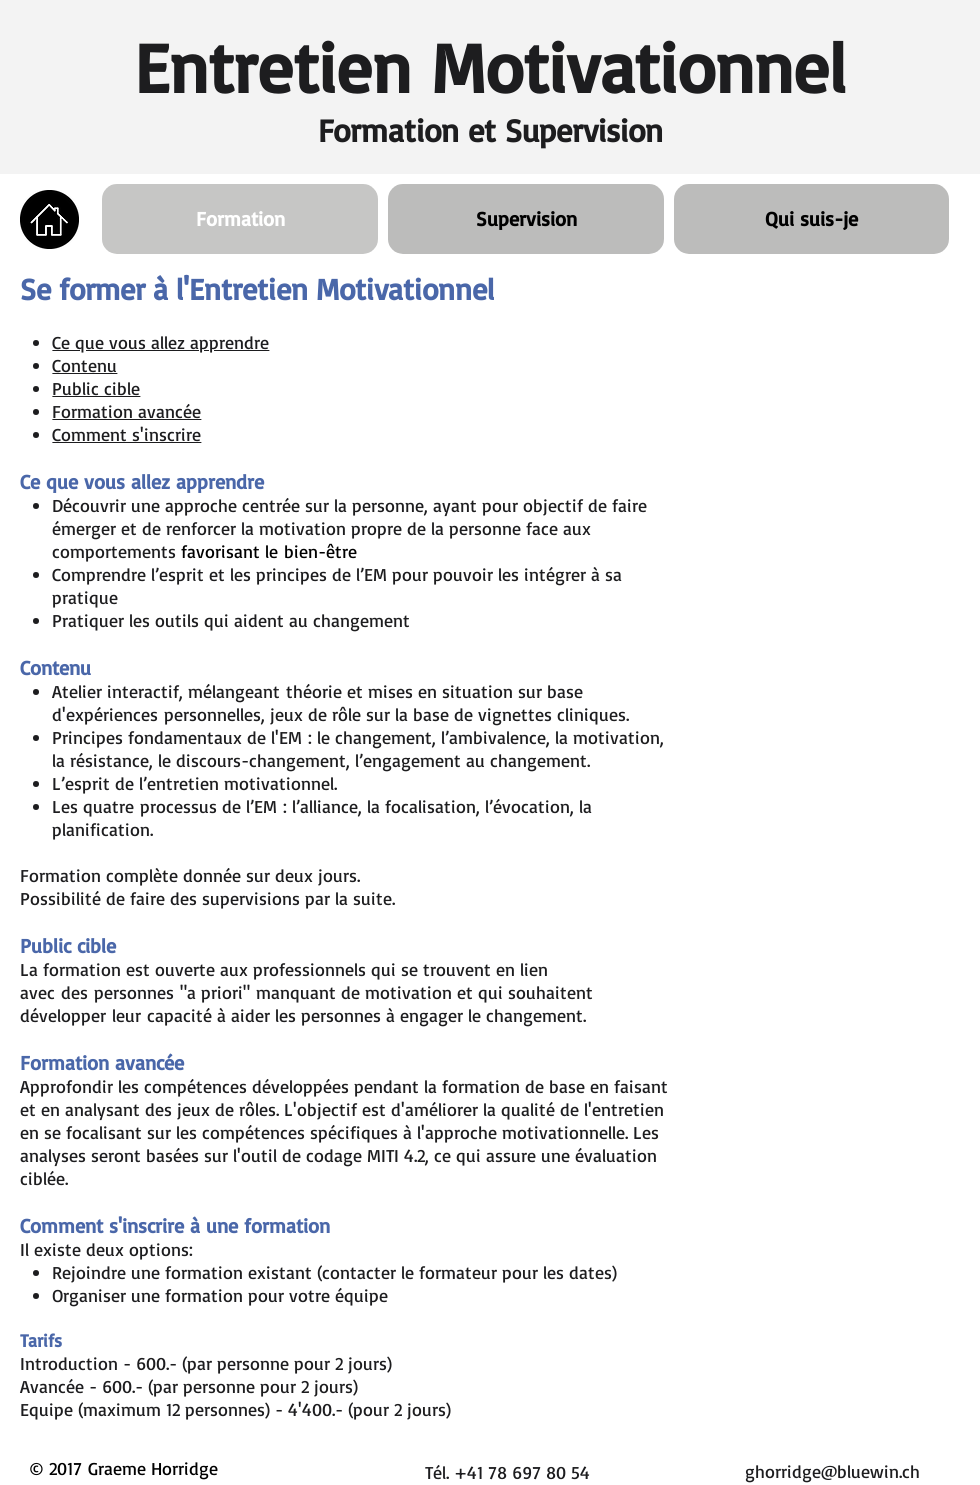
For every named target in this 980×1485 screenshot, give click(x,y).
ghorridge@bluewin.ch (832, 1471)
